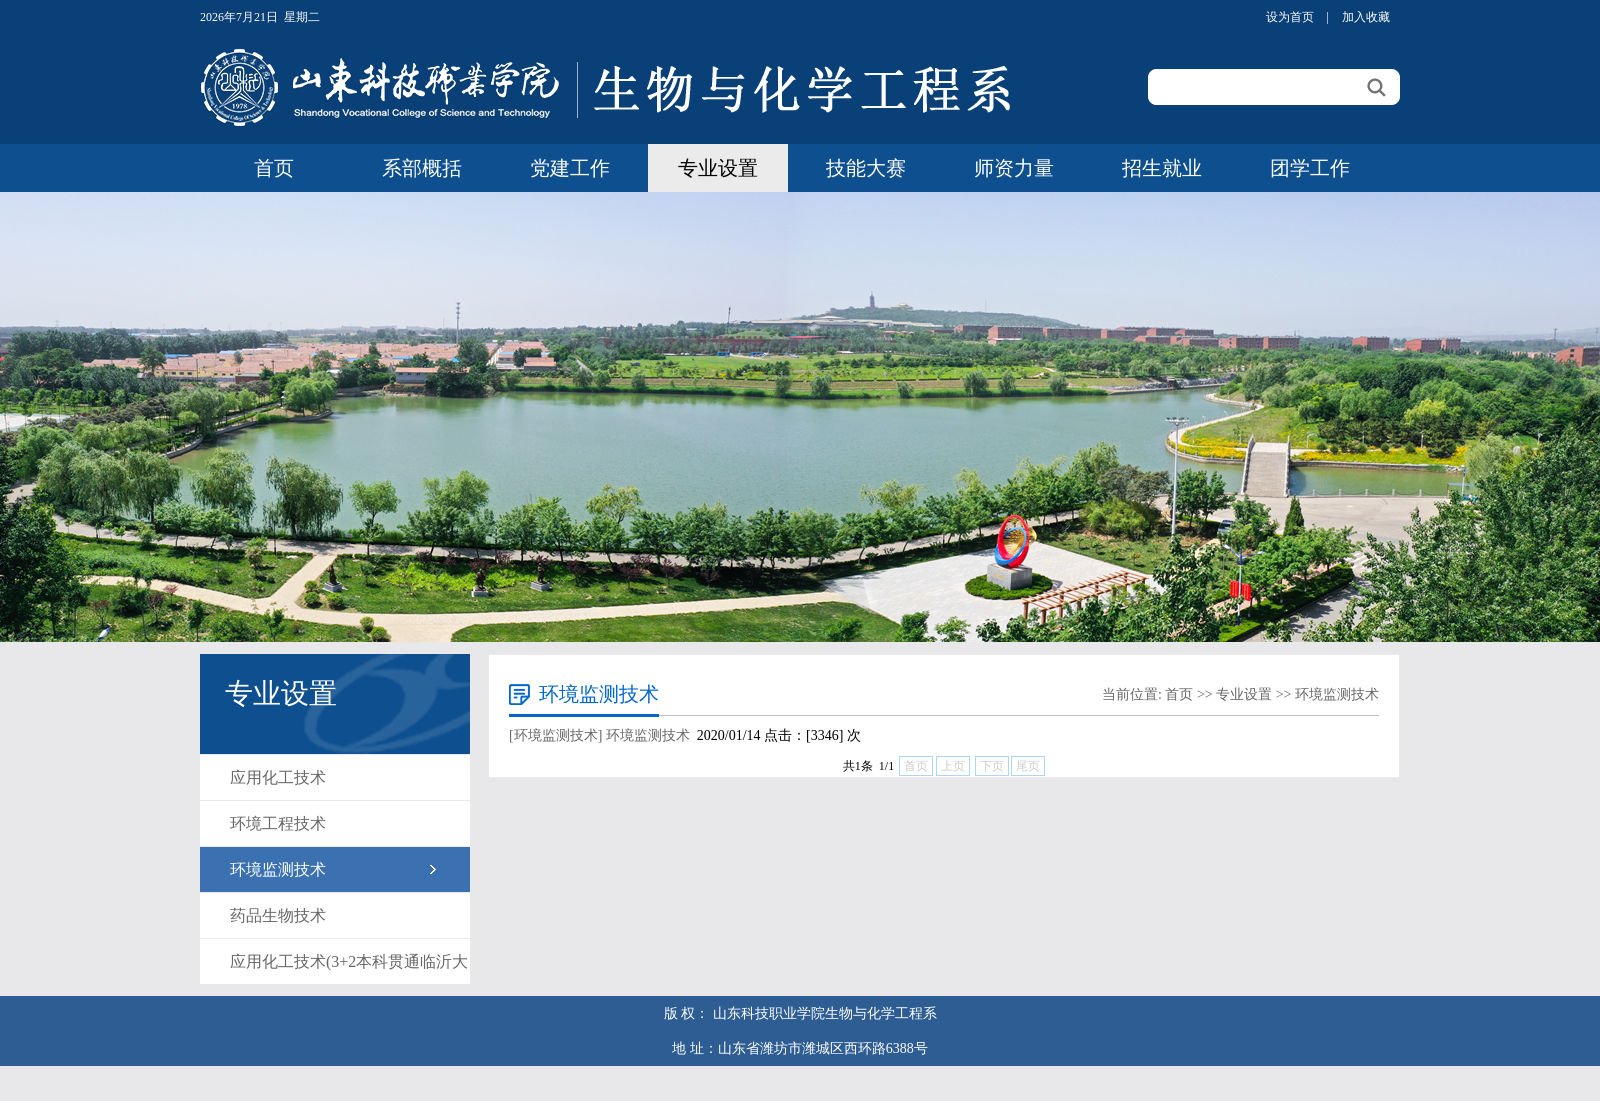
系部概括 (422, 168)
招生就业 (1162, 168)
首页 (274, 168)
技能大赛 (866, 168)
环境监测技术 (278, 869)
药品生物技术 (278, 915)
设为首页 (1290, 17)
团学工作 (1310, 168)
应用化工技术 (278, 777)
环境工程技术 (278, 823)
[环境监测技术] (555, 735)
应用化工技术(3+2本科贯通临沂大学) (349, 968)
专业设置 (718, 168)
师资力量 (1014, 168)
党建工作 (570, 168)
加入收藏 (1366, 17)
